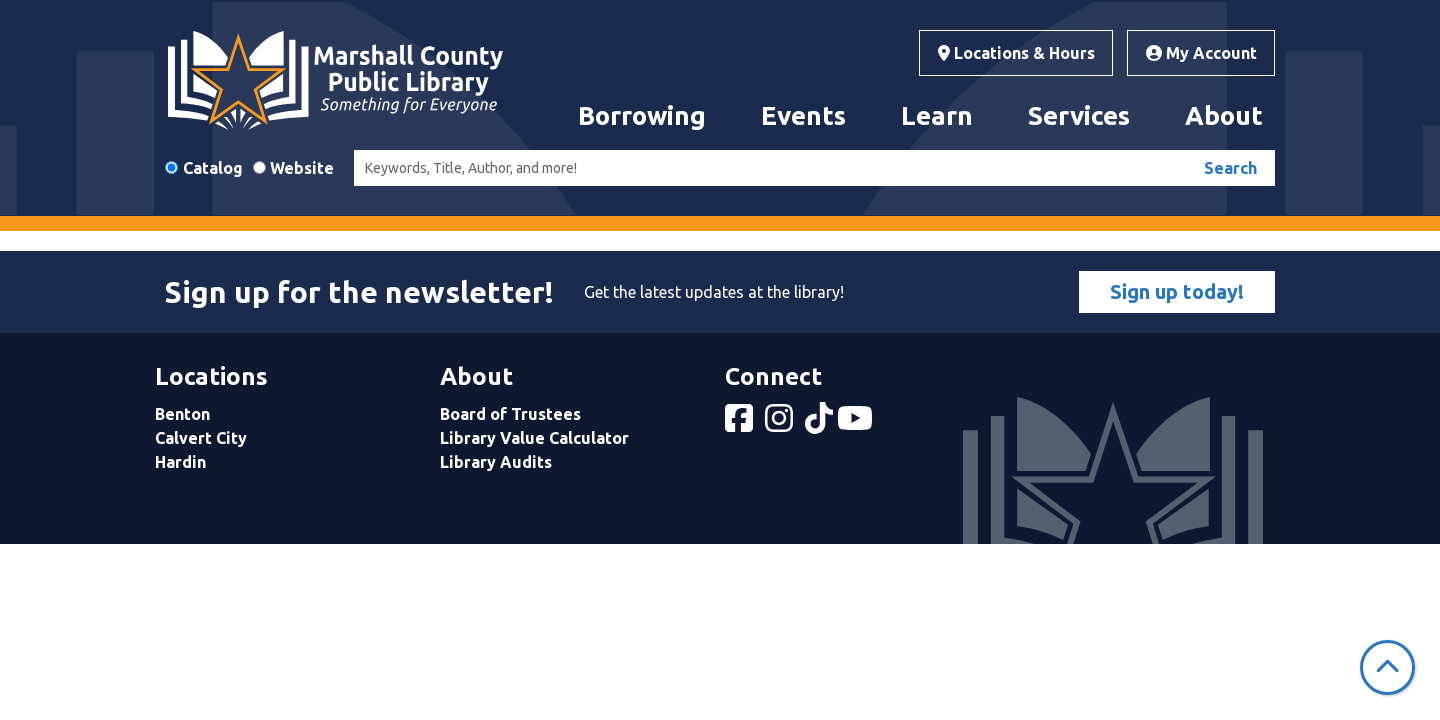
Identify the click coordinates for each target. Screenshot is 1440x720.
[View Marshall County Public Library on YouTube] (857, 424)
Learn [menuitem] (937, 115)
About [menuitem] (1224, 115)
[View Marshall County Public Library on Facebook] (741, 424)
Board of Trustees (510, 414)
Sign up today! (1177, 291)
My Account (1201, 53)
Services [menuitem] (1079, 115)
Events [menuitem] (803, 115)
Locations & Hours (1016, 53)
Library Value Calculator (534, 438)
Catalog (213, 168)
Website (302, 168)
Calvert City (201, 438)
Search (1230, 168)
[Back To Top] (1387, 667)
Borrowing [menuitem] (642, 115)
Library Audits (496, 462)
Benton (182, 414)
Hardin (180, 462)
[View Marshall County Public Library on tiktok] (821, 424)
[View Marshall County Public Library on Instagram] (781, 424)
